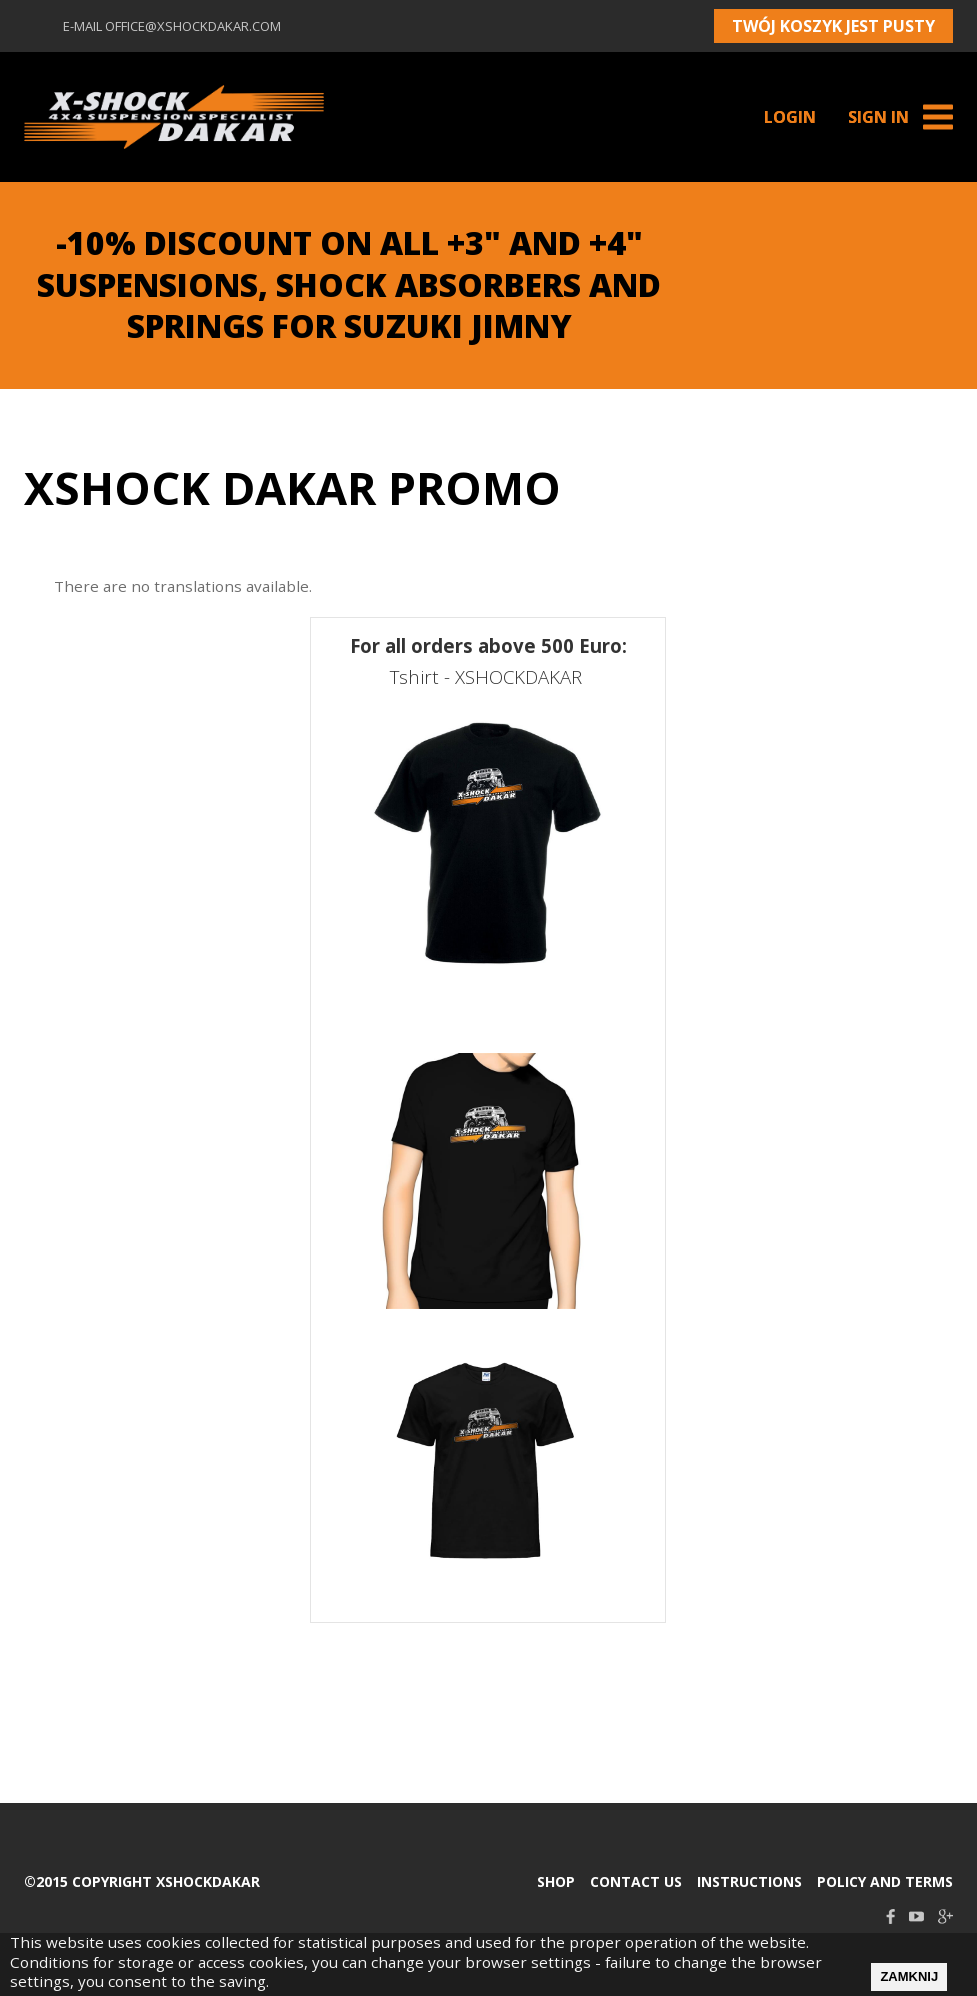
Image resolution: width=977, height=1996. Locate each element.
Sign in (878, 117)
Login (790, 117)
